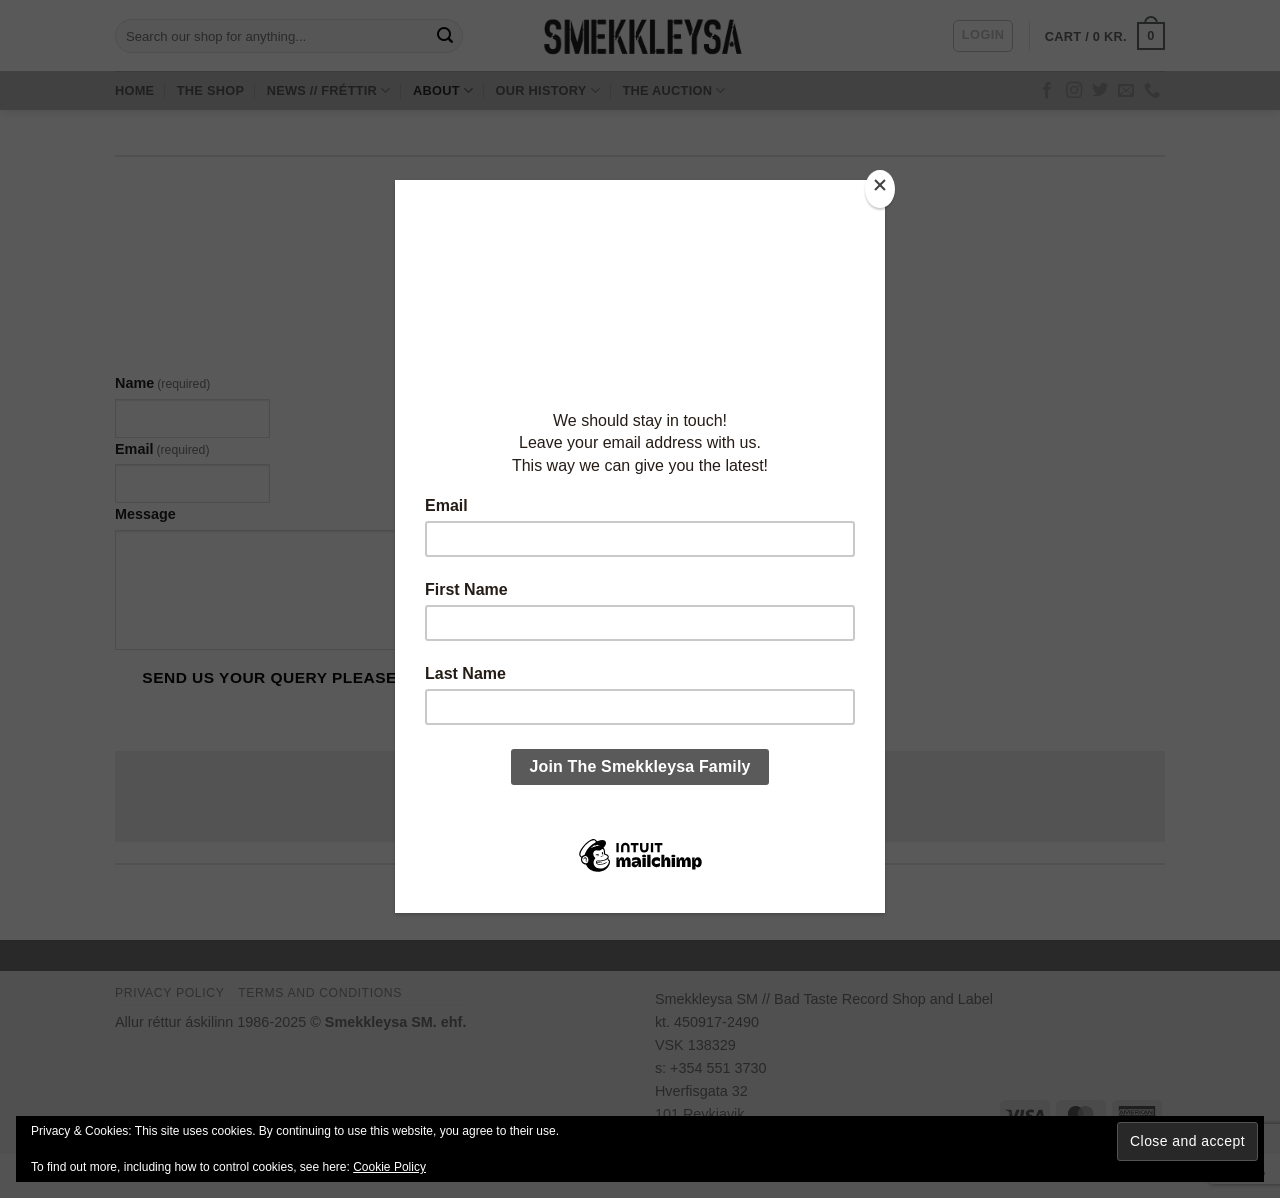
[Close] (880, 189)
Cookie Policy (389, 1167)
